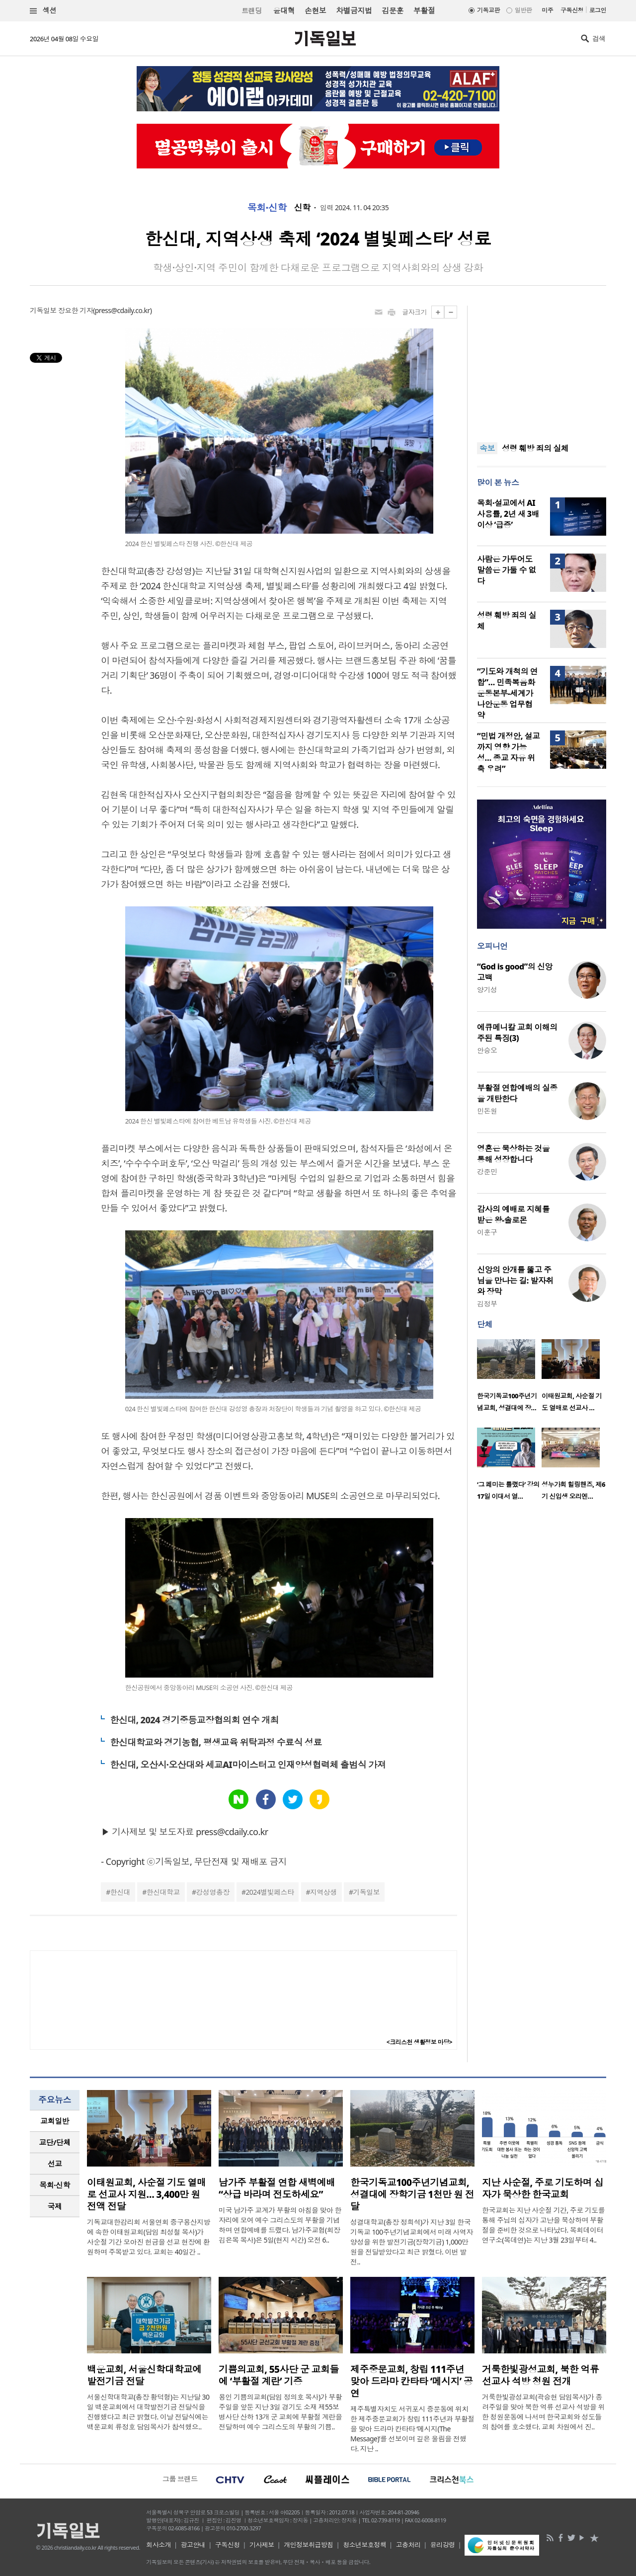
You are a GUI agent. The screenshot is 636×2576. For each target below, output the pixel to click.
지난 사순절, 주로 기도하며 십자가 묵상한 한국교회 (542, 2188)
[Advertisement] (541, 368)
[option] (509, 1378)
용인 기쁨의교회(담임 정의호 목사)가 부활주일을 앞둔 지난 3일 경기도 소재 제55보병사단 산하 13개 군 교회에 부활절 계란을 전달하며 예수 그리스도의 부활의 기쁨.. (280, 2411)
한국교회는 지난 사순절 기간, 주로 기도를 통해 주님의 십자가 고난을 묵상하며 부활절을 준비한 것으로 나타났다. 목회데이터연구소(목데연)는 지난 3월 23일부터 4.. (543, 2225)
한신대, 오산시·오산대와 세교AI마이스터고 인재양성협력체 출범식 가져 (248, 1765)
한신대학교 (163, 1892)
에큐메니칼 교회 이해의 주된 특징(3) (517, 1033)
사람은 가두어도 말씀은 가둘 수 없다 (506, 570)
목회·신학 (267, 208)
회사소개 (158, 2544)
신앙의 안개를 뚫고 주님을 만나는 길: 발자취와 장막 (515, 1280)
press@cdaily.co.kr (122, 310)
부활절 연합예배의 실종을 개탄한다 (517, 1093)
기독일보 (366, 1892)
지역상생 (323, 1892)
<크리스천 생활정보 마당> (419, 2042)
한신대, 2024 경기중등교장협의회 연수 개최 (194, 1720)
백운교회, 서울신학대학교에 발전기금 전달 (144, 2375)
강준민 (487, 1171)
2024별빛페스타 (269, 1892)
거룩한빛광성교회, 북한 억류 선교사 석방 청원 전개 (540, 2375)
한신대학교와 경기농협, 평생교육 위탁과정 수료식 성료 (216, 1742)
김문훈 (392, 10)
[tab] (55, 2121)
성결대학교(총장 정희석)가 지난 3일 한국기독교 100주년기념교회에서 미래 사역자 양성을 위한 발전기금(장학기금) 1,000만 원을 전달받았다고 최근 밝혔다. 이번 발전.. (411, 2241)
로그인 (597, 10)
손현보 (315, 10)
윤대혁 (284, 10)
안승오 (487, 1050)
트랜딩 (251, 10)
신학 (302, 208)
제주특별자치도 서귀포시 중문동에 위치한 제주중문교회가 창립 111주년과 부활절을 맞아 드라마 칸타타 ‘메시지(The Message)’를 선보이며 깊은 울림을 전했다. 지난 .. (412, 2428)
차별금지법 (354, 10)
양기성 (487, 989)
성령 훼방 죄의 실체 (535, 448)
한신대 (120, 1892)
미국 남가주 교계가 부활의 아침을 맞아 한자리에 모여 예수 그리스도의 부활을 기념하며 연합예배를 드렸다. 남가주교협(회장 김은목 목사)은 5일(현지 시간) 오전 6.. (280, 2225)
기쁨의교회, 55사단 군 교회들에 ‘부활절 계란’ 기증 (279, 2375)
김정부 (487, 1303)
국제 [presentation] (55, 2206)
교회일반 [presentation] (54, 2121)
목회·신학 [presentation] (54, 2185)
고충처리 (408, 2544)
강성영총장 (213, 1892)
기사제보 (261, 2544)
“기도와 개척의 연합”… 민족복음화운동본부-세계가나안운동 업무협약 (507, 693)
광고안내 (193, 2544)
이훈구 (487, 1232)
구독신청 (571, 10)
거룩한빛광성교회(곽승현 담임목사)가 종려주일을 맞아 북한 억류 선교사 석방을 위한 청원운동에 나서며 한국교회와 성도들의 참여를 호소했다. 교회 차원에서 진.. (543, 2411)
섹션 (43, 10)
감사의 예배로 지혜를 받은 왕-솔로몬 (513, 1214)
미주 (547, 10)
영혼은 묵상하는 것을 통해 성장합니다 (513, 1154)
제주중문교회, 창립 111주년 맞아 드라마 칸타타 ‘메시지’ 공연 (411, 2381)
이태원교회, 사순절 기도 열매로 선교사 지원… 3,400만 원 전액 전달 (146, 2194)
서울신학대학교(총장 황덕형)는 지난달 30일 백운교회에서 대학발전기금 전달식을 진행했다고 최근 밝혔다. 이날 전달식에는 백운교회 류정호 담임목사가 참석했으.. (148, 2411)
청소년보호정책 (364, 2544)
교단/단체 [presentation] (54, 2142)
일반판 (523, 10)
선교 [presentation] (55, 2164)
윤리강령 (442, 2544)
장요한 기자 (75, 310)
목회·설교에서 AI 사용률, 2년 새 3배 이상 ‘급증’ (508, 513)
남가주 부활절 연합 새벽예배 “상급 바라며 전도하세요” (277, 2188)
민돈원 (487, 1111)
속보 (487, 448)
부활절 (424, 10)
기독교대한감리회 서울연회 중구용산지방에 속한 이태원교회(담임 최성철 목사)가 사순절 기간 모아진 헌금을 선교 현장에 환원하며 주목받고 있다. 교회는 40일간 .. (148, 2236)
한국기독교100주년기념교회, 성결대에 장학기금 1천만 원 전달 (412, 2194)
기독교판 (488, 10)
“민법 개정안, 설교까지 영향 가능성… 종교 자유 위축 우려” (508, 752)
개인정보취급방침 (308, 2544)
